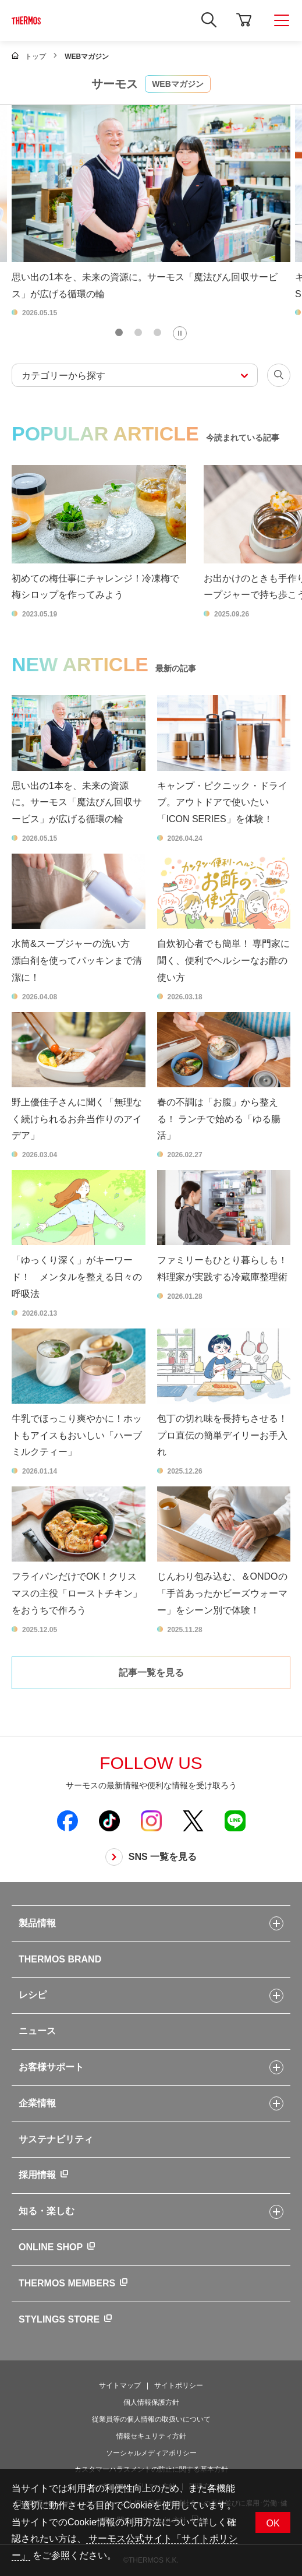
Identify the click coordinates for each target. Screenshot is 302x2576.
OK (272, 2523)
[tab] (119, 332)
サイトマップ (120, 2385)
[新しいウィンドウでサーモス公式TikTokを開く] (109, 1820)
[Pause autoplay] (180, 333)
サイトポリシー (178, 2385)
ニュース (37, 2031)
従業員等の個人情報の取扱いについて (151, 2419)
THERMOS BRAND (60, 1959)
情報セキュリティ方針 (151, 2436)
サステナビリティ (56, 2139)
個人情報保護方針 (151, 2402)
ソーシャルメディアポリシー (151, 2453)
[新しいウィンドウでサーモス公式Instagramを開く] (151, 1820)
